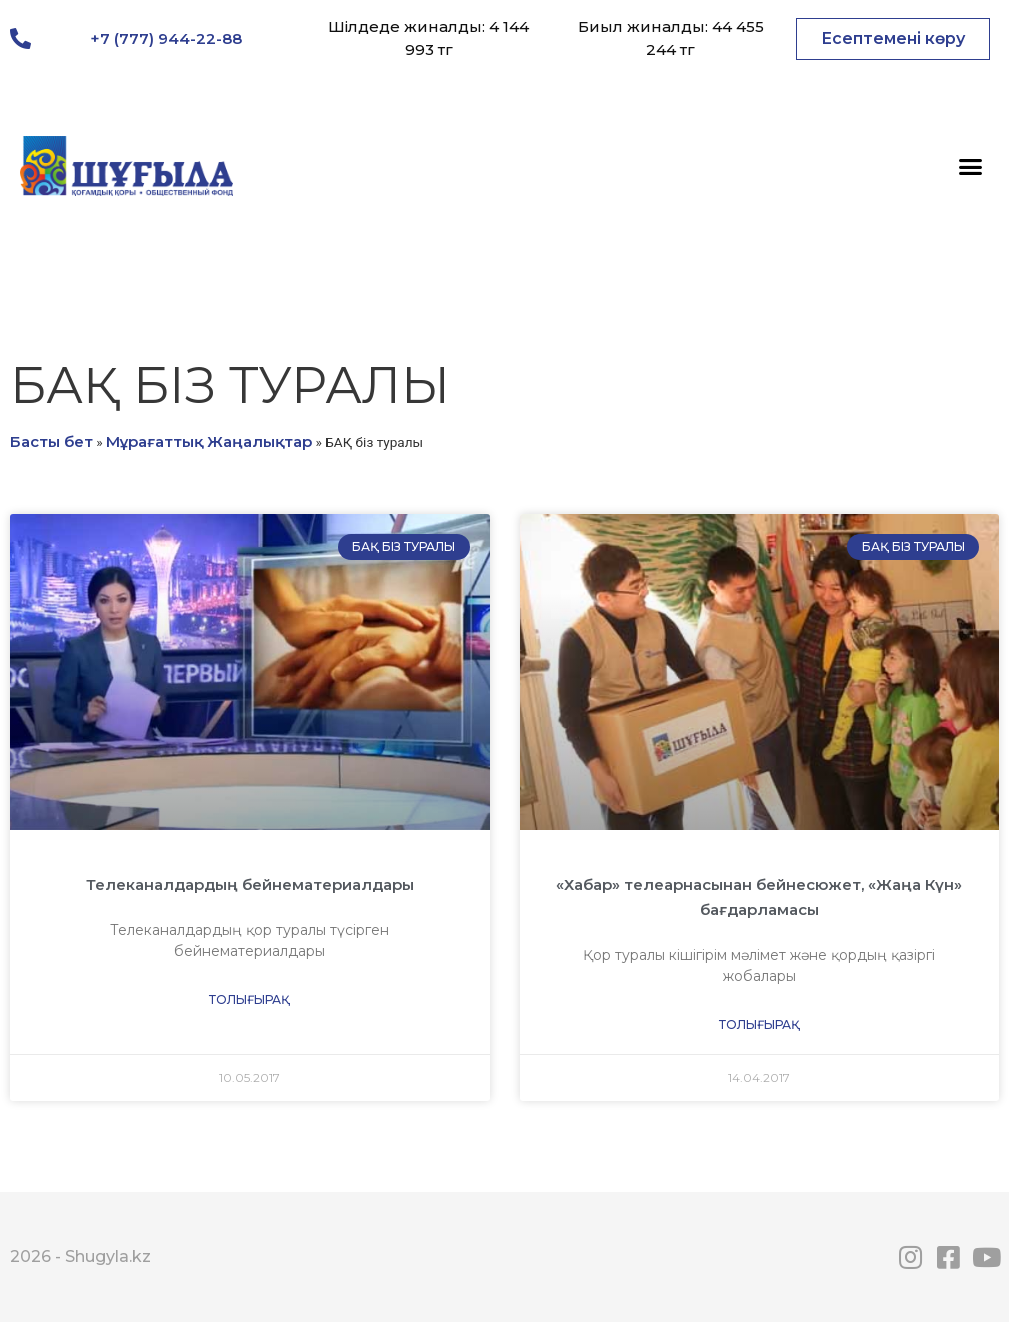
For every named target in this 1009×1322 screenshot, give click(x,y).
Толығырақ (249, 999)
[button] (893, 39)
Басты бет (51, 441)
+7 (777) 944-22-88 (166, 38)
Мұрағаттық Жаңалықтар (209, 441)
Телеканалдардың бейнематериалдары (250, 884)
